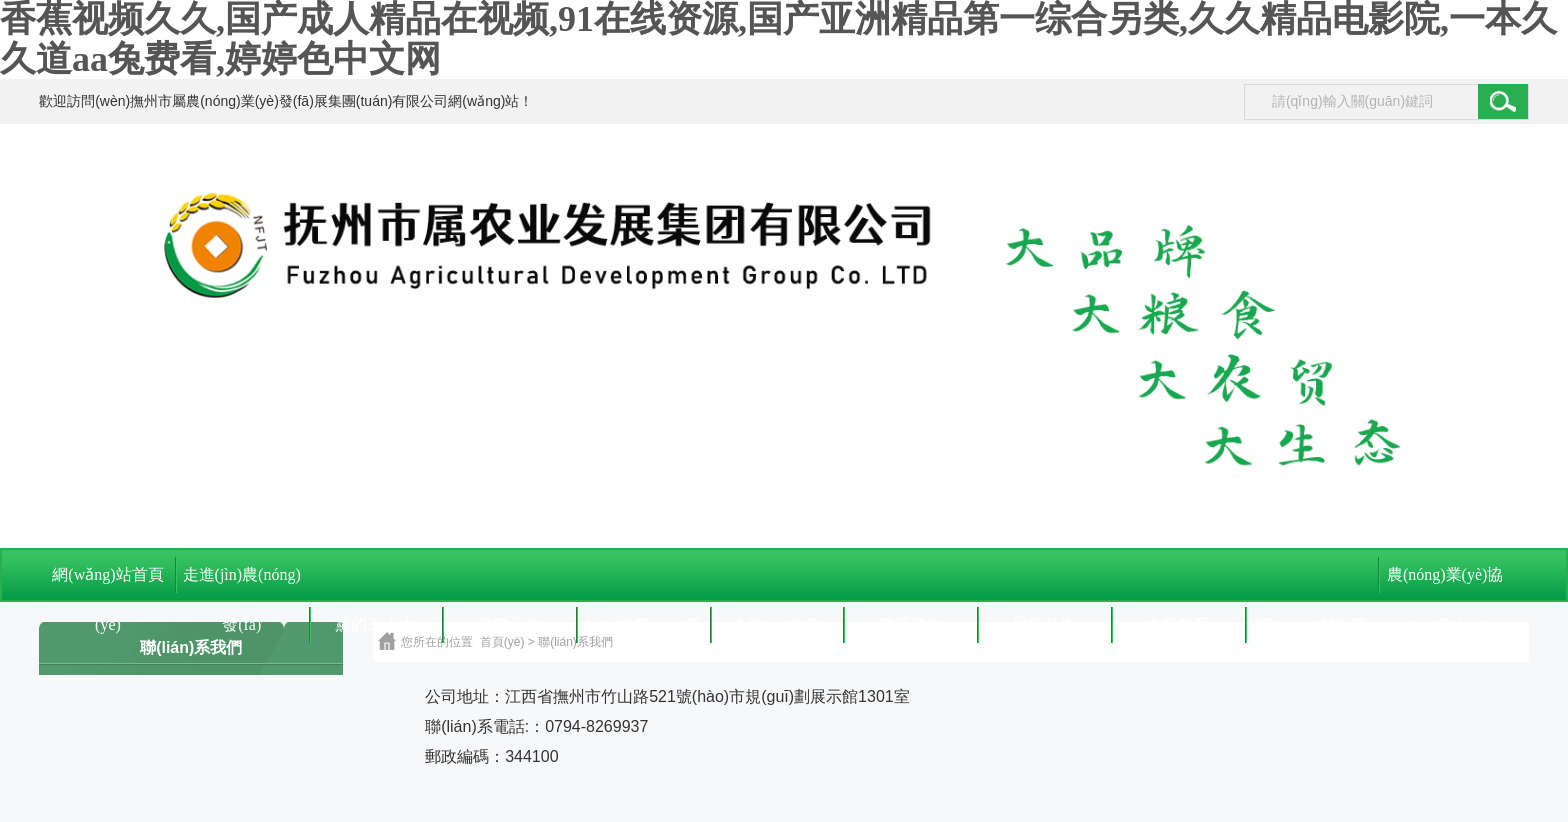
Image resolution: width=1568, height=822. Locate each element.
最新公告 (1044, 624)
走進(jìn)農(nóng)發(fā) (242, 583)
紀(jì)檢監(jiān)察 (643, 624)
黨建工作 (509, 624)
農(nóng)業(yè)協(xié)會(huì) (1445, 583)
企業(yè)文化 (777, 624)
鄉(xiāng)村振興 (1311, 624)
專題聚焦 (910, 624)
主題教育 (1178, 624)
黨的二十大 (375, 624)
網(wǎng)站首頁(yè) (107, 583)
